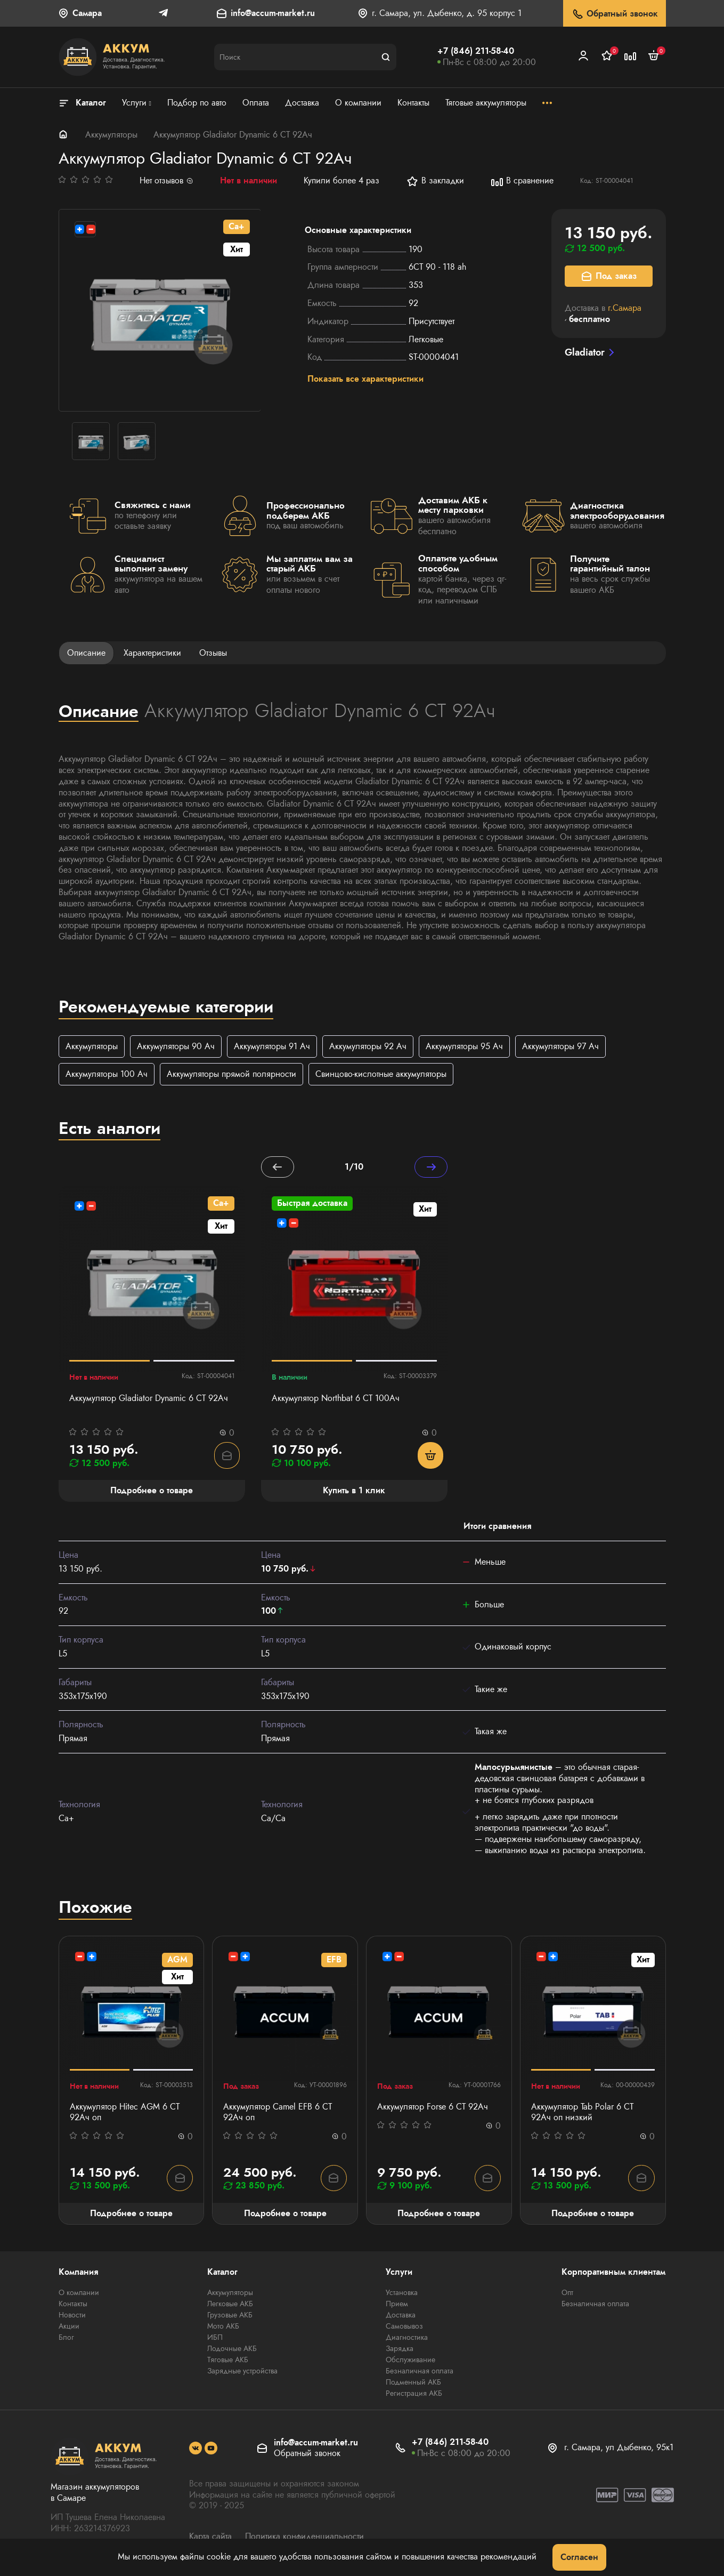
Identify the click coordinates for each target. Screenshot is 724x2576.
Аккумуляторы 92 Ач (367, 1046)
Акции (69, 2328)
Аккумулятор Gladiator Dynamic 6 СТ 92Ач (148, 1399)
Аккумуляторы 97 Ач (560, 1046)
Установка (402, 2294)
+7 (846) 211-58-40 (475, 51)
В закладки (435, 181)
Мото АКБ (223, 2328)
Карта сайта (210, 2538)
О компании (79, 2294)
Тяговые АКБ (227, 2361)
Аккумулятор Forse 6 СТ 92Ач (432, 2108)
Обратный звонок (614, 14)
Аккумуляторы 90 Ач (176, 1046)
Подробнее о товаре (131, 2214)
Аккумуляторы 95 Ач (464, 1046)
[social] (195, 2449)
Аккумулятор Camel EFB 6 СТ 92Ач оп (277, 2114)
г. (624, 308)
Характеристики (152, 653)
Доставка (401, 2317)
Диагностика (407, 2339)
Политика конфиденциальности (304, 2538)
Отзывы (213, 653)
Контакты (73, 2305)
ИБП (215, 2339)
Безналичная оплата (419, 2373)
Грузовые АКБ (230, 2317)
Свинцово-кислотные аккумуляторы (380, 1074)
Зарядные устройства (242, 2373)
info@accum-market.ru (273, 13)
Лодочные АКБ (232, 2350)
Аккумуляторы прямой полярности (231, 1074)
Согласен (579, 2557)
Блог (66, 2339)
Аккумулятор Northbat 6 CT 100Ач (336, 1399)
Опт (567, 2294)
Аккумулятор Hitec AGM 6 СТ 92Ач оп (125, 2114)
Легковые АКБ (230, 2305)
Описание (86, 653)
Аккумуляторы (111, 134)
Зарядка (399, 2350)
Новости (72, 2317)
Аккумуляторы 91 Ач (272, 1046)
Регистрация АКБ (414, 2395)
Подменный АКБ (413, 2384)
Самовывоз (404, 2328)
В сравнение (522, 181)
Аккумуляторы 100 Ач (107, 1074)
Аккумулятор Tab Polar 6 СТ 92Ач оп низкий (582, 2114)
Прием (397, 2305)
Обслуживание (410, 2361)
